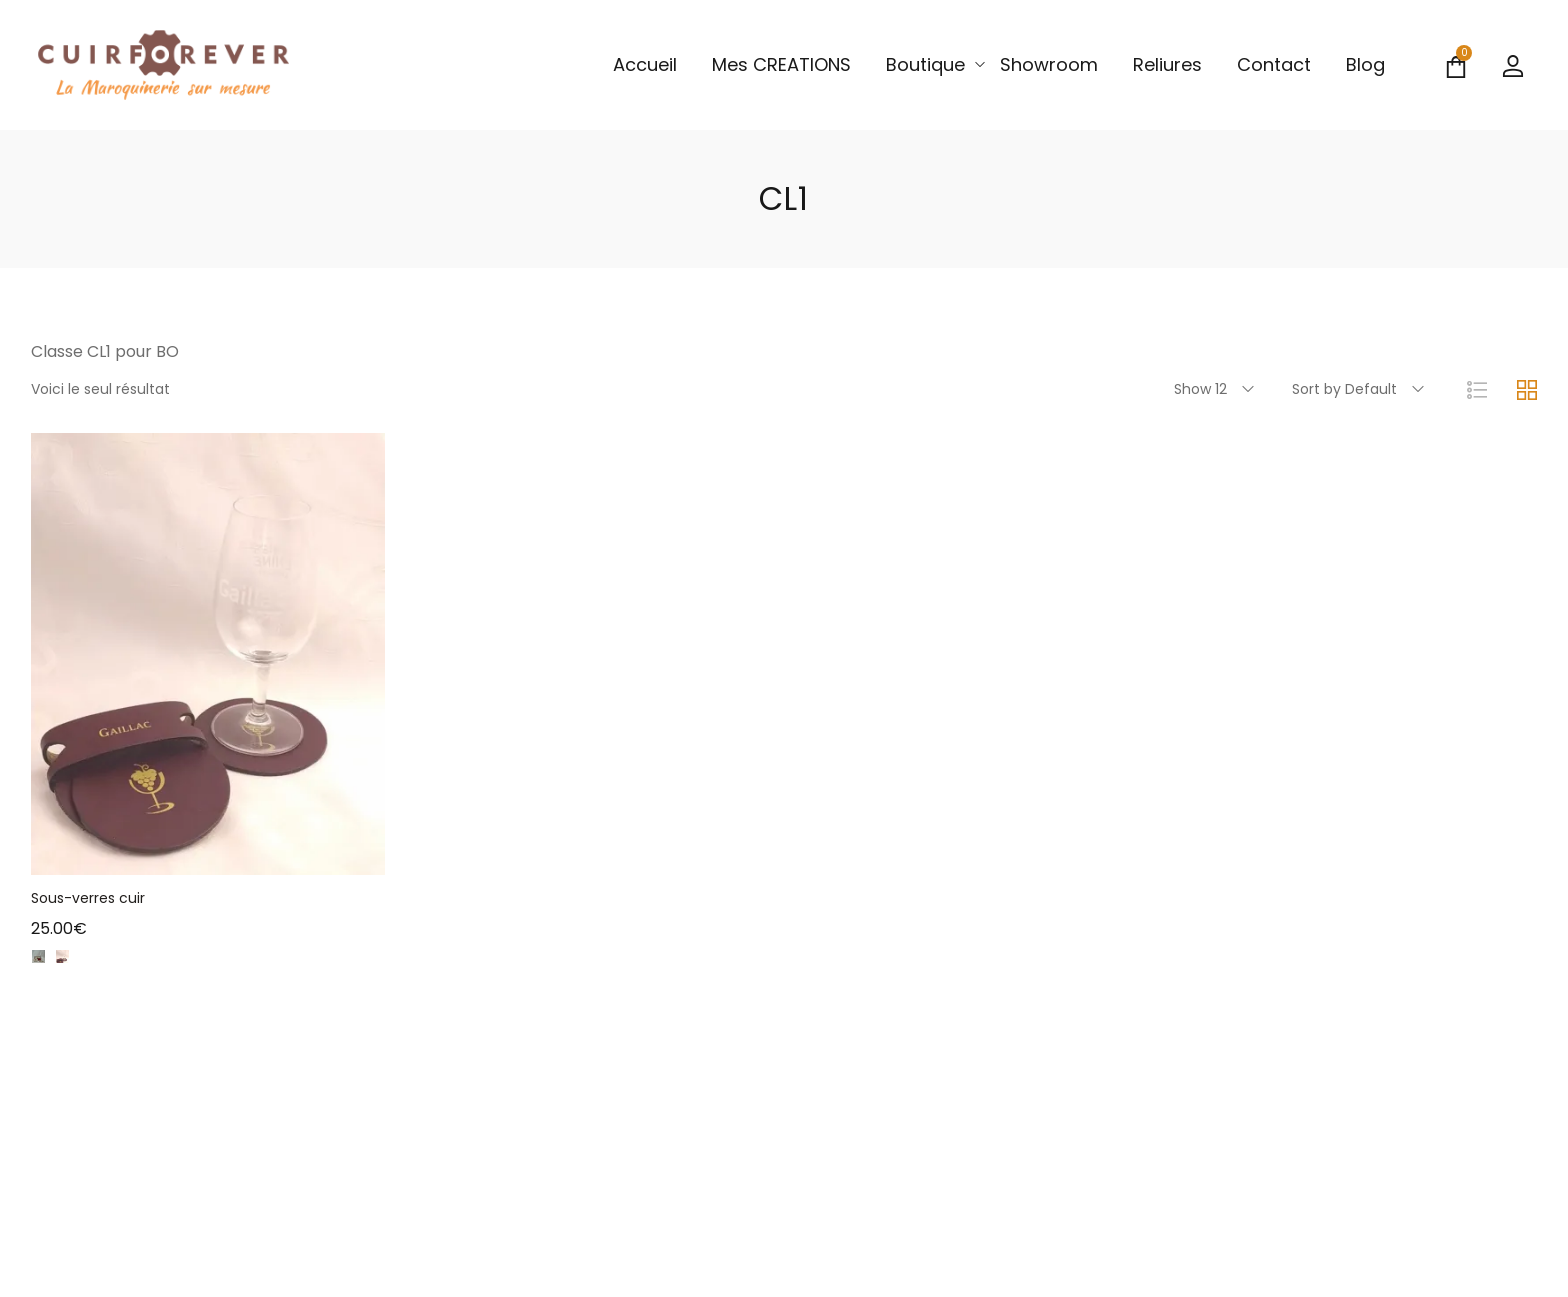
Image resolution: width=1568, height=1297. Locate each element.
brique (86, 966)
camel (110, 966)
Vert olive (134, 966)
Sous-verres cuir (88, 898)
